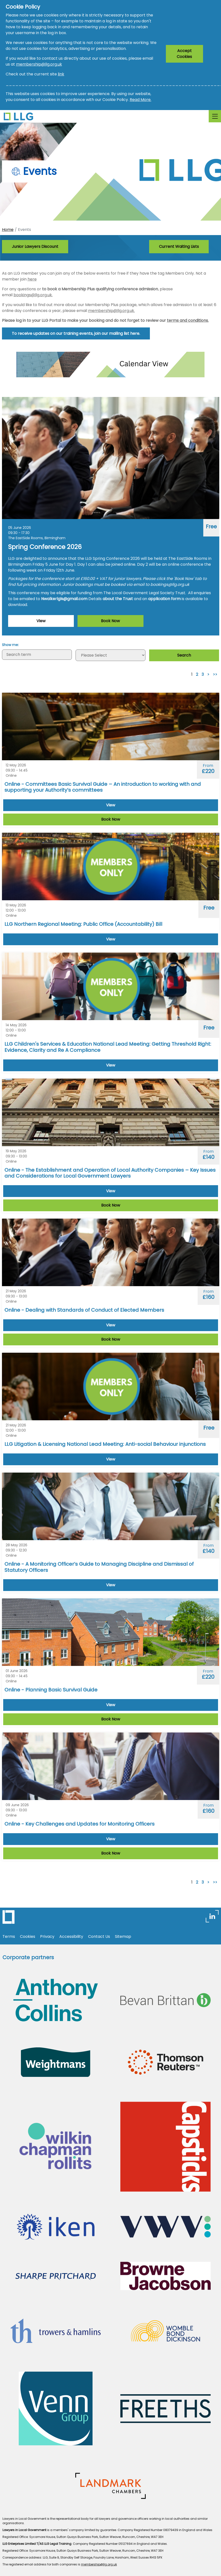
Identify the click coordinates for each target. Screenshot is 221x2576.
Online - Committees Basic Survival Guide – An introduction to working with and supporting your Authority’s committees (102, 787)
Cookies (27, 1936)
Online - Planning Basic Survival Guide (50, 1689)
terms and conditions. (188, 320)
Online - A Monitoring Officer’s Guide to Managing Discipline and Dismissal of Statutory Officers (99, 1567)
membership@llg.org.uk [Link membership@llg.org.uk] (99, 2564)
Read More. (140, 99)
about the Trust (118, 599)
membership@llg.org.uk (39, 64)
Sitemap (123, 1936)
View (41, 621)
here (32, 279)
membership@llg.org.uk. (111, 310)
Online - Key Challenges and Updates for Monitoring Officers (79, 1823)
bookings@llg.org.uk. (33, 295)
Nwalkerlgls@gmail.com (64, 599)
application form (164, 599)
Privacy (47, 1936)
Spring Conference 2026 (45, 547)
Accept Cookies (184, 53)
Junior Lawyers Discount (35, 246)
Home (8, 229)
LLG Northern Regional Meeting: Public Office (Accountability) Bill (83, 924)
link (61, 74)
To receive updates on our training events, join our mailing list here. (76, 333)
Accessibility (71, 1936)
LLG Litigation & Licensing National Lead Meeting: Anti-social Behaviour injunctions (105, 1444)
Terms (8, 1936)
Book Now (110, 621)
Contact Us (99, 1936)
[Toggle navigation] (215, 116)
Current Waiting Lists (179, 246)
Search (184, 655)
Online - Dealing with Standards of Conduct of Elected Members (84, 1310)
